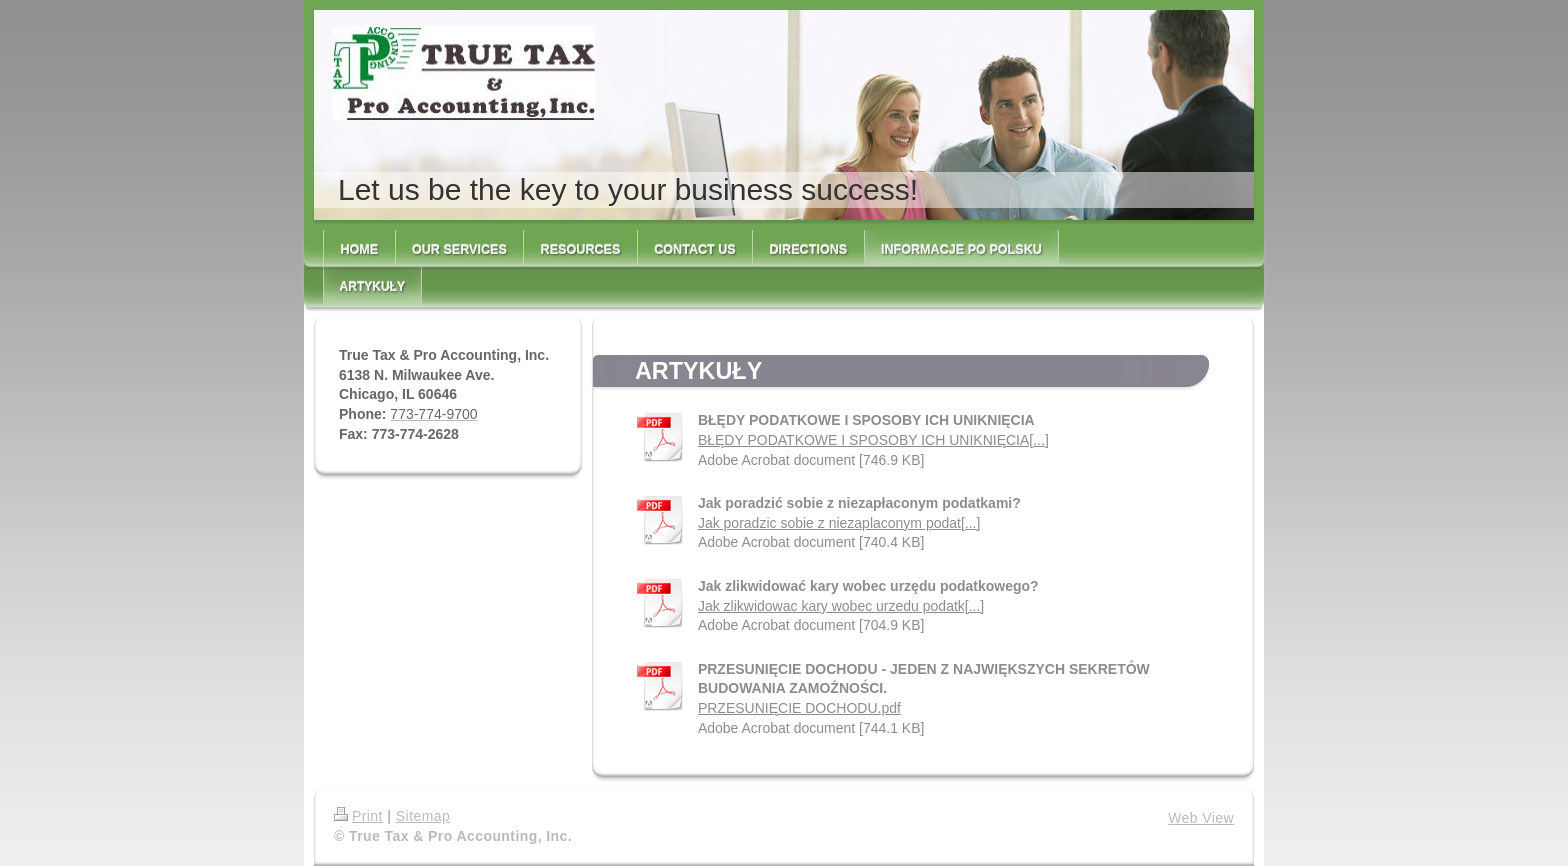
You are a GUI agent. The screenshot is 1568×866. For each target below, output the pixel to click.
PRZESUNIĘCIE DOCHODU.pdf (799, 708)
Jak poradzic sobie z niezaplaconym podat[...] (839, 523)
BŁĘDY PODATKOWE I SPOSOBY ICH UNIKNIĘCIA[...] (873, 440)
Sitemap (423, 816)
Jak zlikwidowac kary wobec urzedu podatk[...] (841, 606)
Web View (1201, 818)
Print (358, 816)
